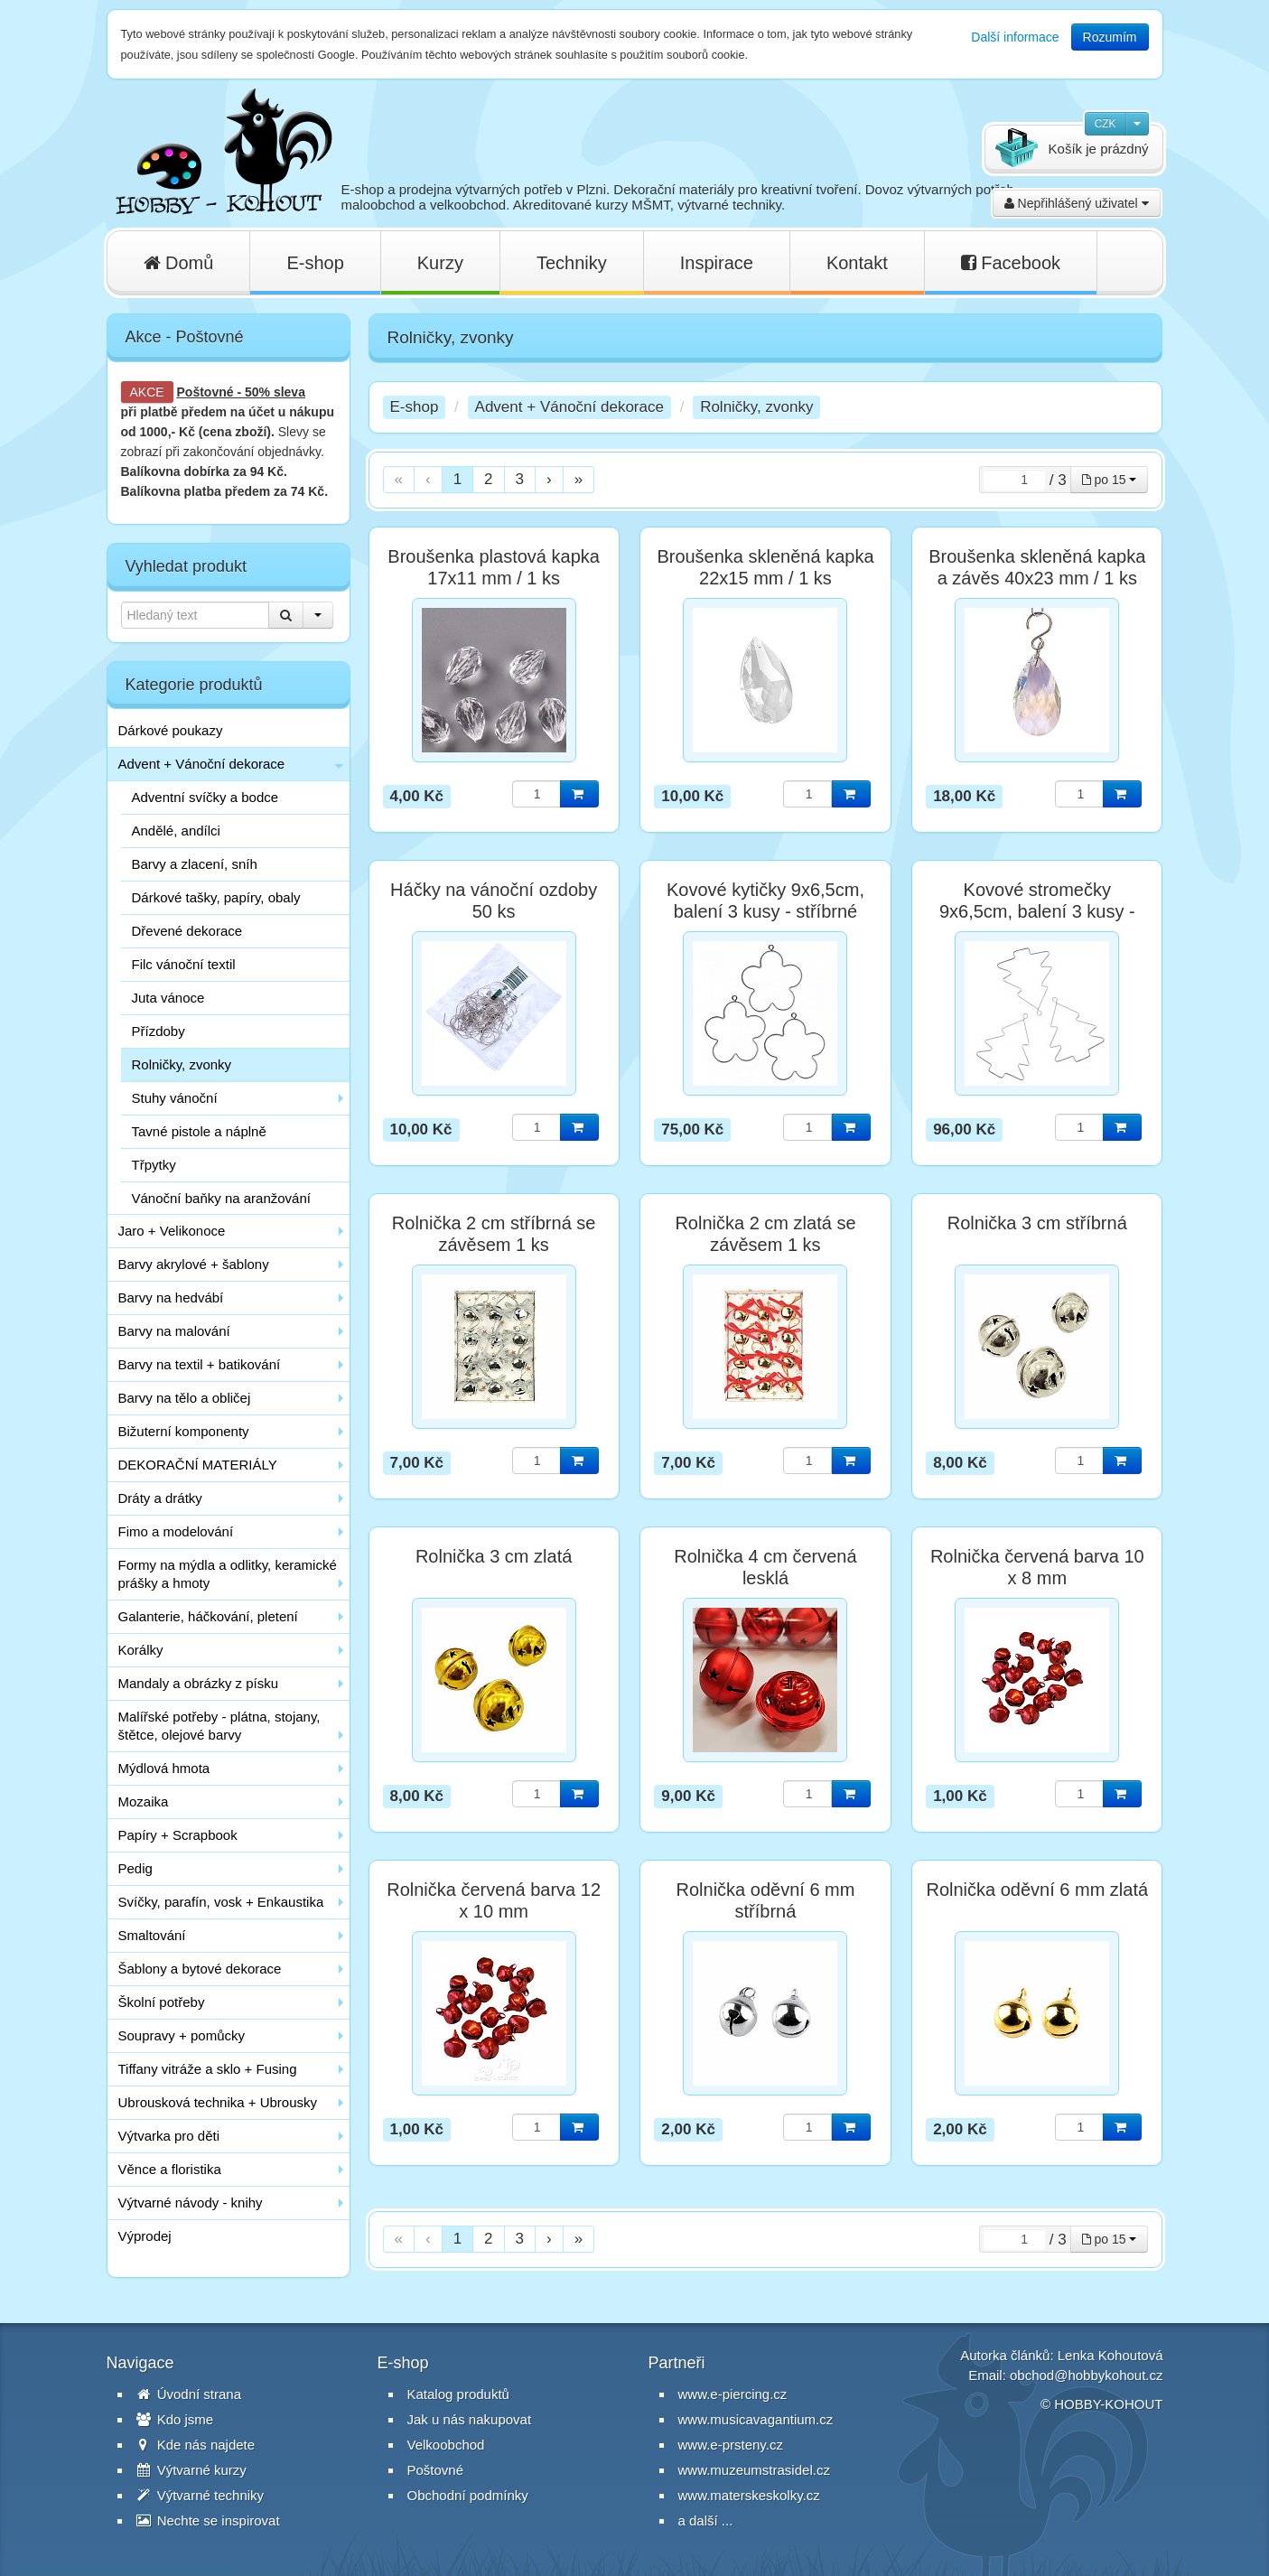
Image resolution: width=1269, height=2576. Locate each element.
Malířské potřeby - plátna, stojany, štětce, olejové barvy (219, 1725)
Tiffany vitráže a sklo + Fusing (207, 2069)
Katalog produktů (458, 2394)
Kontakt (857, 263)
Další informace (1015, 37)
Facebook (1010, 263)
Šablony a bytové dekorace (200, 1968)
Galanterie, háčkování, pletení (208, 1616)
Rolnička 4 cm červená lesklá (765, 1567)
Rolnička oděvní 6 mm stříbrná (765, 1900)
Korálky (140, 1649)
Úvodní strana (189, 2394)
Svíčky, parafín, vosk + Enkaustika (221, 1901)
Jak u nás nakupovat (469, 2419)
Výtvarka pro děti (169, 2135)
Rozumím (1110, 37)
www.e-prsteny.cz (730, 2444)
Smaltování (152, 1935)
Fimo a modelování (176, 1531)
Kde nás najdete (196, 2444)
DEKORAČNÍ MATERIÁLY (197, 1464)
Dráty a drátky (160, 1498)
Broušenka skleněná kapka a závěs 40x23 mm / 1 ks (1036, 567)
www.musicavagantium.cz (756, 2419)
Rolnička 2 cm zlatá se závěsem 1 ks (765, 1234)
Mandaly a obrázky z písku (198, 1683)
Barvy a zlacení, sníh (194, 864)
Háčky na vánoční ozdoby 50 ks (493, 900)
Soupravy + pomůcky (182, 2035)
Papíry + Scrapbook (178, 1835)
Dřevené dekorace (187, 930)
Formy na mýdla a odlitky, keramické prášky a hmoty (227, 1574)
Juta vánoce (168, 997)
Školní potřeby (161, 2002)
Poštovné (205, 392)
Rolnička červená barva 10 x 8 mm (1037, 1567)
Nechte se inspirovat (208, 2520)
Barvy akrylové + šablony (193, 1264)
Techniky (572, 263)
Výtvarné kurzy (191, 2470)
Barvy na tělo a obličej (184, 1397)
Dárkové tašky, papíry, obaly (216, 897)
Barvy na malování (174, 1331)
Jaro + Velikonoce (172, 1230)
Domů (179, 263)
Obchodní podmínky (467, 2495)
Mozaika (143, 1801)
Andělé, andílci (176, 830)
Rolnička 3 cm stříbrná (1037, 1223)
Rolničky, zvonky (182, 1064)
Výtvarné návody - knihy (190, 2202)
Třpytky (154, 1164)
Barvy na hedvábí (171, 1297)
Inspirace (716, 263)
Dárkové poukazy (170, 730)
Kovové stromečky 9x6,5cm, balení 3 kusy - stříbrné (1037, 911)
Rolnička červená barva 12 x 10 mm (494, 1900)
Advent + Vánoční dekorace (201, 763)
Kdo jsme (175, 2419)
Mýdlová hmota (164, 1768)
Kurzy (440, 263)
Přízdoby (158, 1031)
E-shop (314, 263)
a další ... (705, 2520)
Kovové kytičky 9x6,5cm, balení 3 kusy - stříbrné (765, 900)
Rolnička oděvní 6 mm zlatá (1037, 1889)
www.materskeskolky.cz (749, 2495)
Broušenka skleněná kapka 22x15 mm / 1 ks (765, 567)
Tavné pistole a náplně (199, 1131)
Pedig (135, 1868)
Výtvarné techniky (200, 2495)
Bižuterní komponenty (183, 1431)
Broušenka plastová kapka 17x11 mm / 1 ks (493, 567)
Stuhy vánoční (175, 1098)
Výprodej (145, 2236)
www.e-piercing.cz (733, 2394)
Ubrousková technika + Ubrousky (218, 2102)
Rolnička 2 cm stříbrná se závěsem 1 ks (494, 1234)
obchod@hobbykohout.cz (1086, 2375)
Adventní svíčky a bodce (205, 797)
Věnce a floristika (169, 2169)
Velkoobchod (446, 2444)
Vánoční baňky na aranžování (221, 1198)
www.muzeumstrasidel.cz (754, 2470)
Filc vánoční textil (184, 964)
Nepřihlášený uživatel (1076, 203)
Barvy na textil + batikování (199, 1364)
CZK (1105, 123)
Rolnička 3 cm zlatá (493, 1556)
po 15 (1109, 479)
